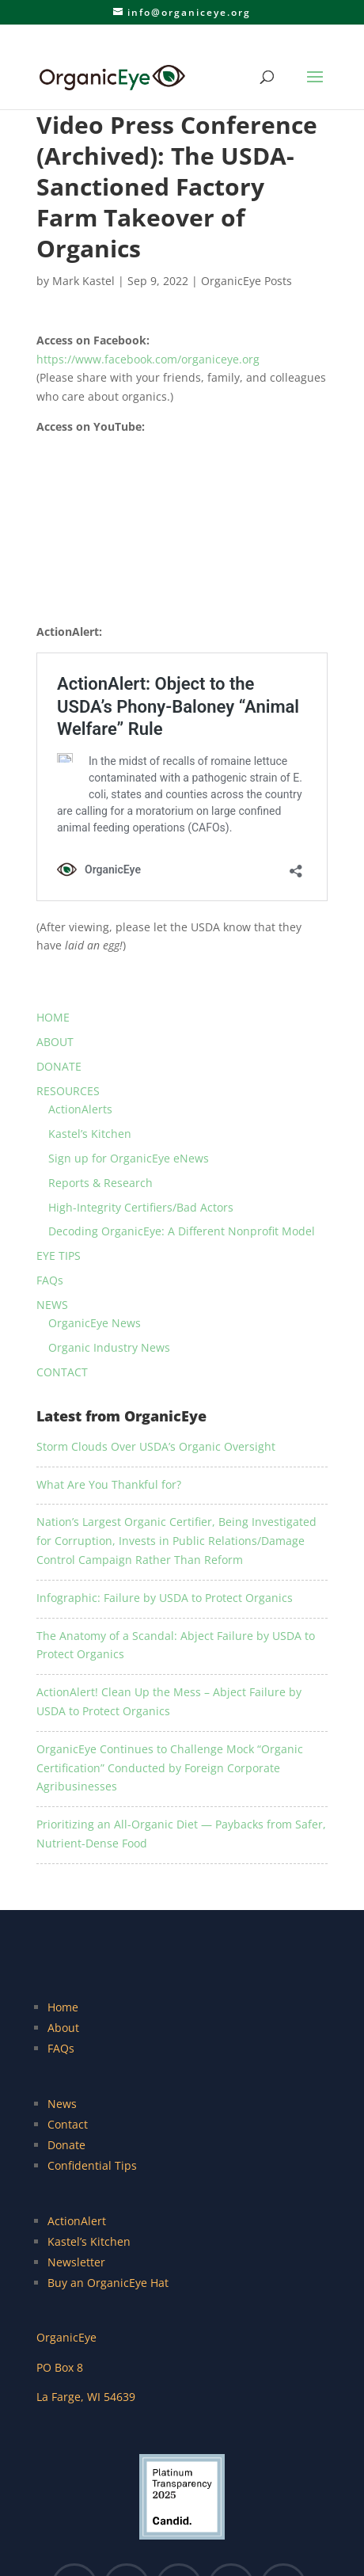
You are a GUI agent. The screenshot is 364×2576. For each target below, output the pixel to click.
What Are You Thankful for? (108, 1484)
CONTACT (62, 1371)
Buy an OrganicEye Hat (108, 2282)
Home (62, 2007)
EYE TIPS (58, 1255)
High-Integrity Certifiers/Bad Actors (140, 1207)
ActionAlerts (80, 1109)
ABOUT (55, 1041)
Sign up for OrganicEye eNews (128, 1158)
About (63, 2027)
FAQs (49, 1280)
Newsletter (76, 2262)
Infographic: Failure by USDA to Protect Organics (164, 1597)
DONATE (59, 1066)
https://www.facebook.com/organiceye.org (148, 359)
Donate (66, 2144)
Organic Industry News (109, 1347)
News (62, 2103)
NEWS (52, 1304)
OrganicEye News (94, 1322)
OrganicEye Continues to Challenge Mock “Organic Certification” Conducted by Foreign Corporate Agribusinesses (169, 1767)
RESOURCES (68, 1090)
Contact (67, 2124)
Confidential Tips (92, 2165)
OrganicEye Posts (246, 280)
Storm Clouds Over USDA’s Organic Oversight (155, 1446)
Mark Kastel (83, 280)
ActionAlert (76, 2220)
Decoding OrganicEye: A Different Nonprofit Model (181, 1231)
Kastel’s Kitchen (89, 1133)
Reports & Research (100, 1182)
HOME (53, 1017)
